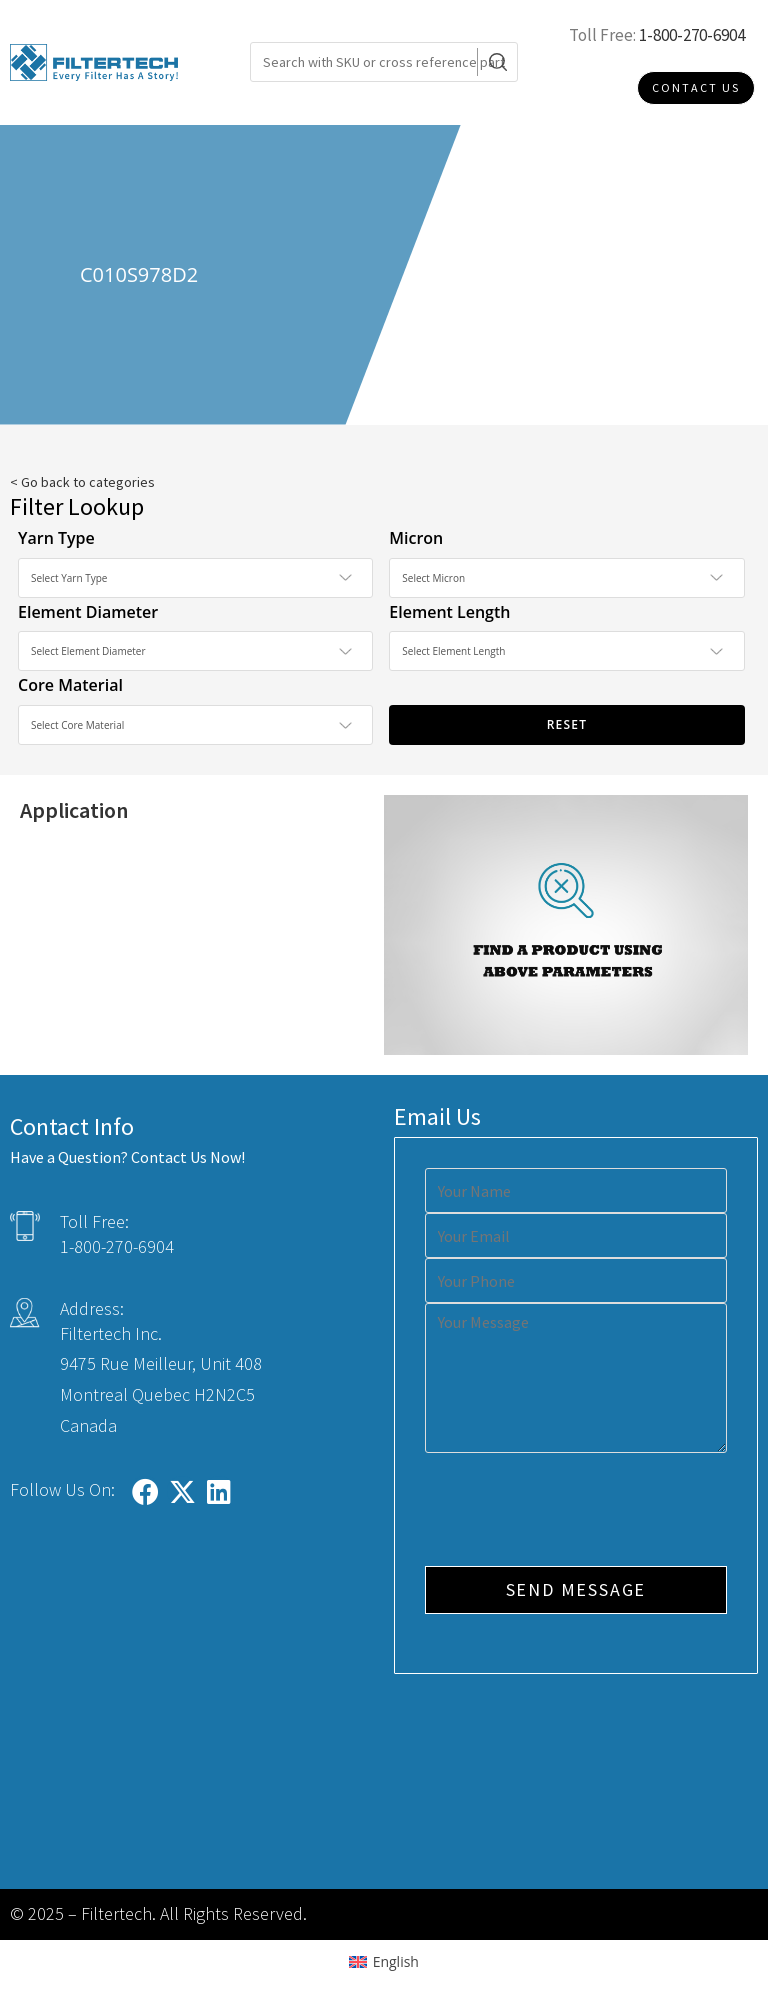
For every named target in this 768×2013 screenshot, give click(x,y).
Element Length (449, 612)
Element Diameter (88, 612)
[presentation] (577, 1512)
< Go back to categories (82, 482)
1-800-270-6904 (692, 35)
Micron (416, 538)
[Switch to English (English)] (384, 1962)
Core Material (70, 685)
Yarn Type (56, 538)
